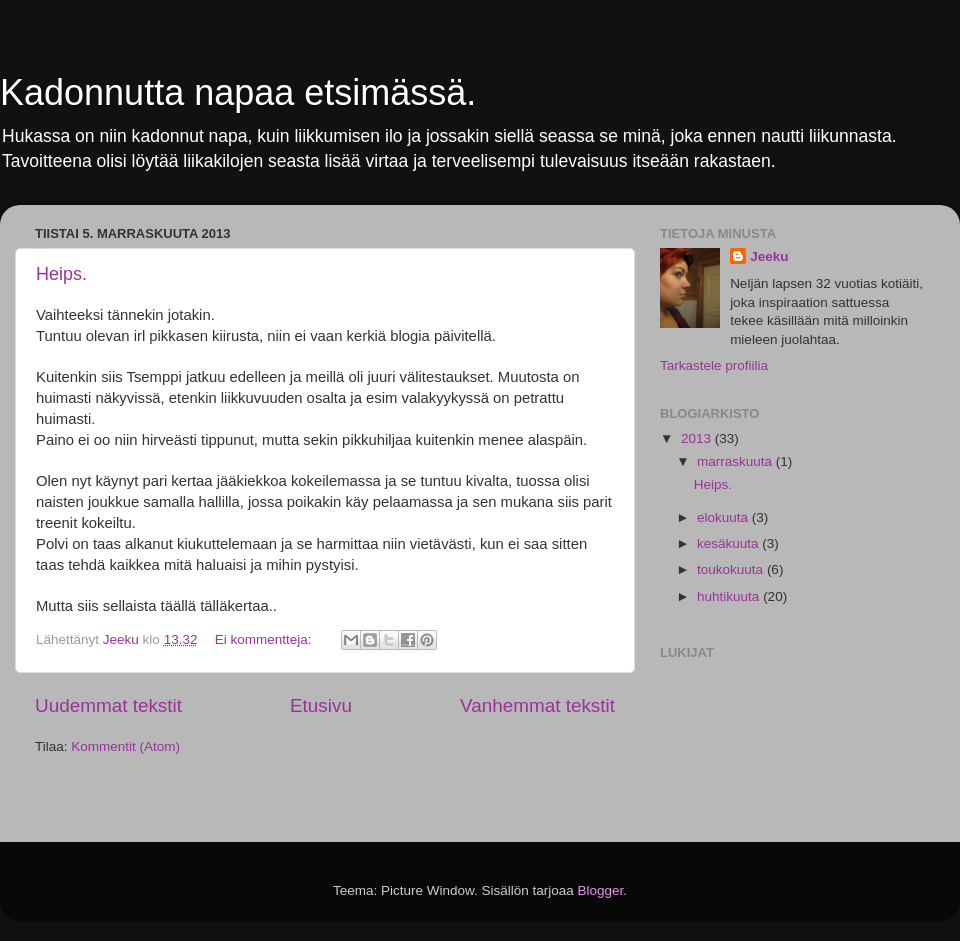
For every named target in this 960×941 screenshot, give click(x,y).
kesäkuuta (729, 543)
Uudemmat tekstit (108, 705)
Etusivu (321, 705)
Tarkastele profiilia (714, 365)
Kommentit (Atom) (125, 746)
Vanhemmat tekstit (537, 705)
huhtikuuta (730, 596)
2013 (698, 438)
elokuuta (724, 517)
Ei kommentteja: (265, 639)
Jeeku (769, 256)
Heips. (61, 274)
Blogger (601, 890)
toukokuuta (732, 569)
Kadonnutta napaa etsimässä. (238, 92)
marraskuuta (736, 461)
